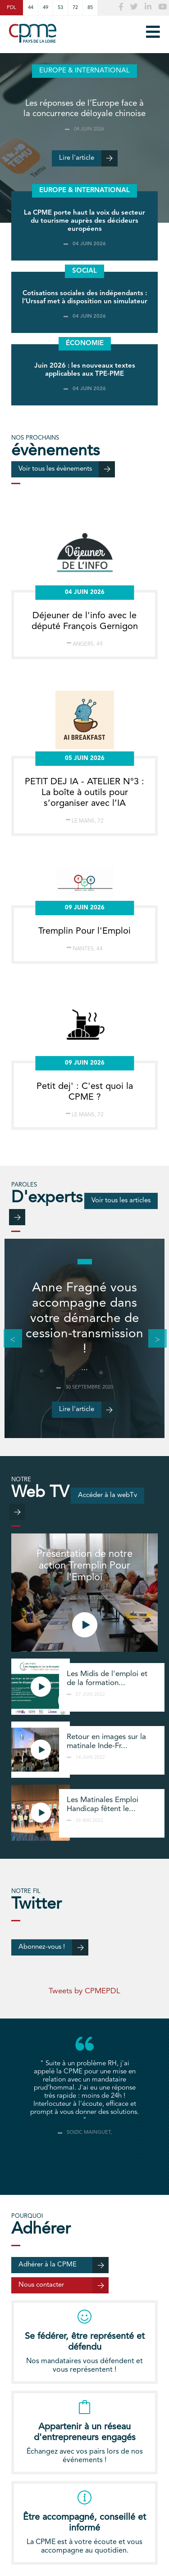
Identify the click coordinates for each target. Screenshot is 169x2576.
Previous (8, 1338)
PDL (11, 7)
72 (75, 7)
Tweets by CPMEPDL (84, 1991)
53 (60, 7)
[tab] (85, 2159)
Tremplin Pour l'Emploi (84, 931)
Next (152, 1338)
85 (90, 7)
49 (45, 7)
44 (30, 7)
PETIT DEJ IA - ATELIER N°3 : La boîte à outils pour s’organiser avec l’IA (84, 793)
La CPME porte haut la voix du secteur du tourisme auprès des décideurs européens (84, 221)
